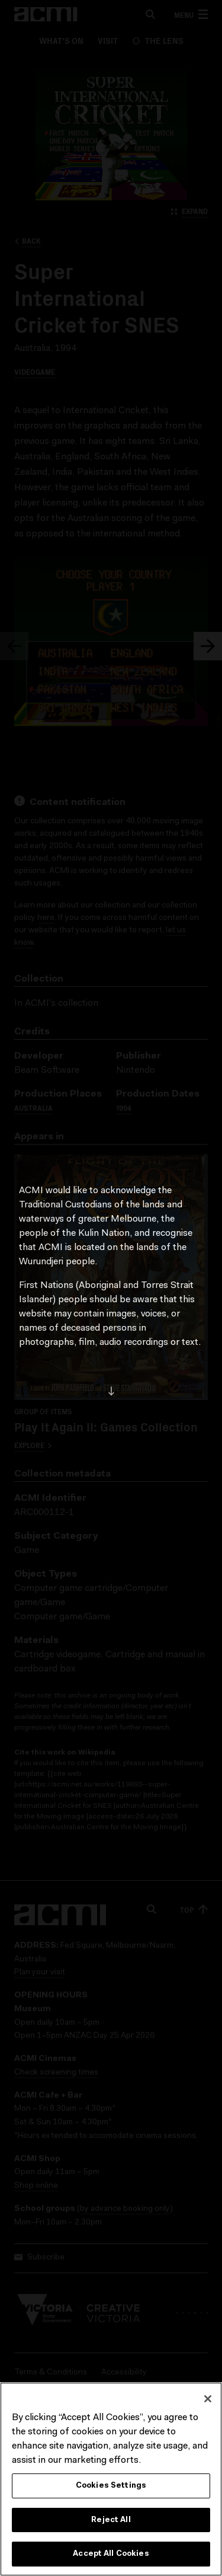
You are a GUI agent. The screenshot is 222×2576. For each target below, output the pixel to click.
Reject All (110, 2520)
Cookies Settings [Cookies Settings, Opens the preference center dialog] (111, 2486)
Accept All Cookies (111, 2555)
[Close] (208, 2399)
